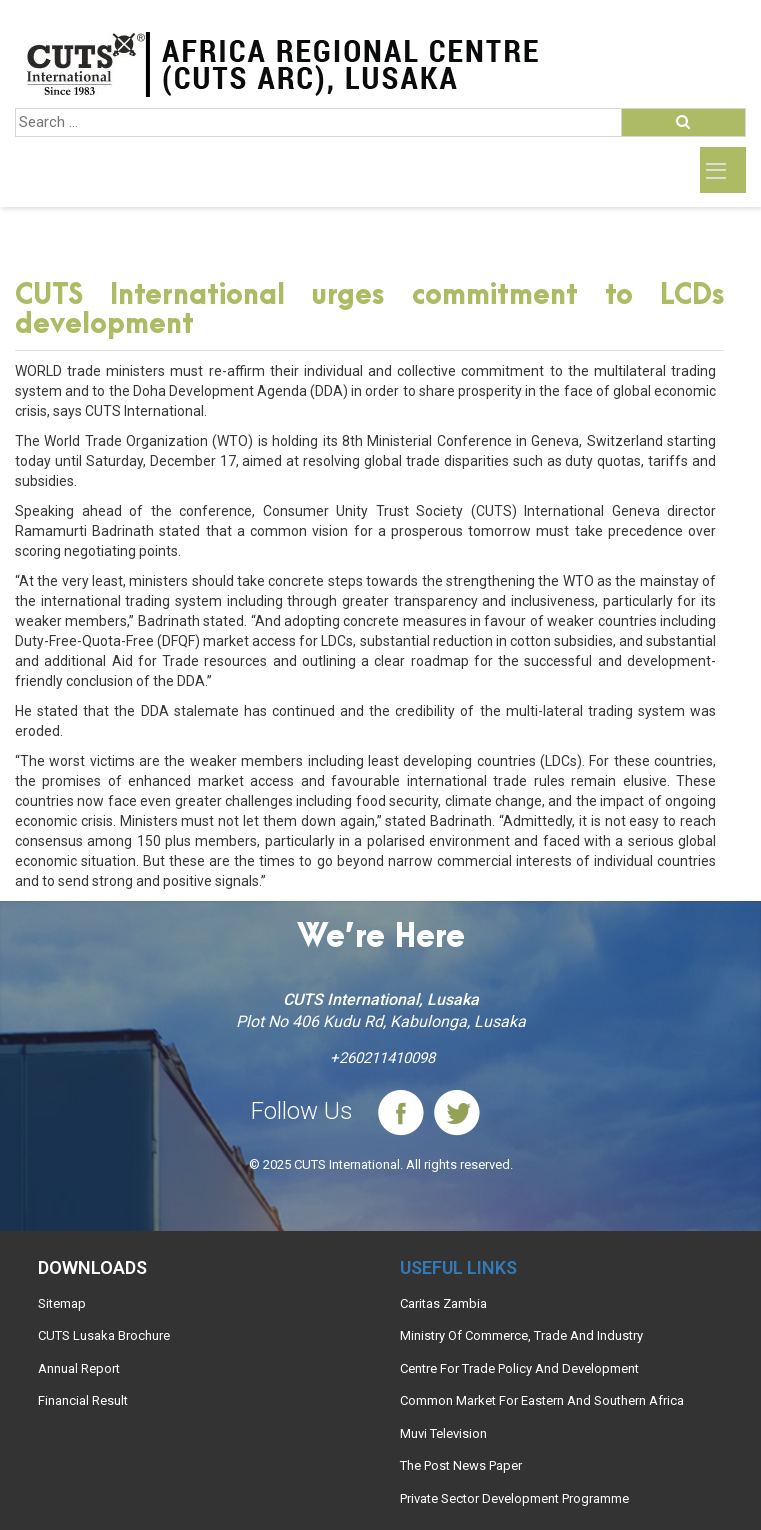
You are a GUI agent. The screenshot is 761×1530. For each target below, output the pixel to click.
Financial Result (83, 1400)
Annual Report (79, 1368)
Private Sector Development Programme (514, 1498)
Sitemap (62, 1303)
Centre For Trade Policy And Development (519, 1368)
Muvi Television (443, 1433)
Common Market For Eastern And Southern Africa (542, 1400)
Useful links (458, 1267)
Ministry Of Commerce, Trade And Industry (521, 1335)
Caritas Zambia (443, 1303)
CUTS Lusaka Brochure (104, 1335)
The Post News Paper (461, 1465)
